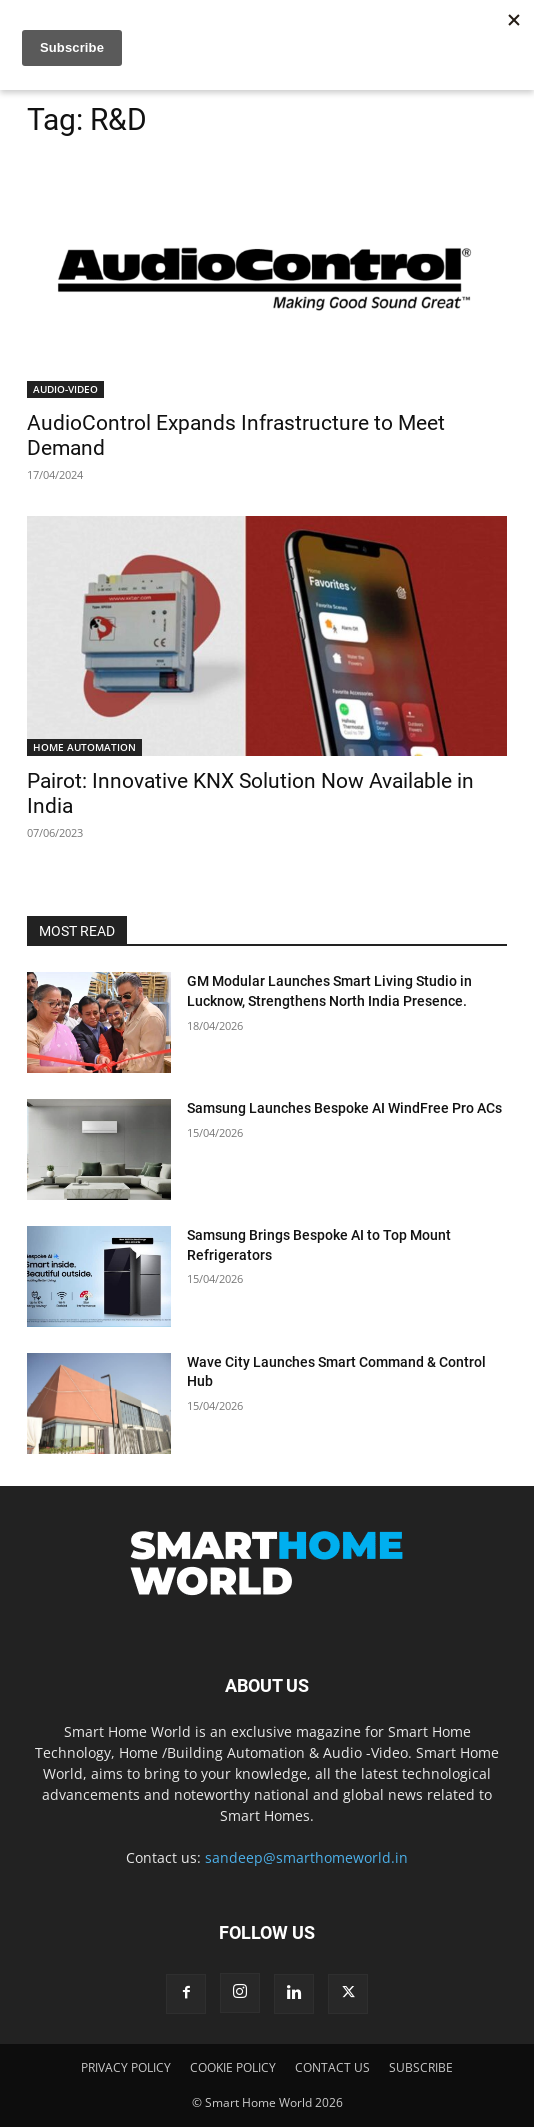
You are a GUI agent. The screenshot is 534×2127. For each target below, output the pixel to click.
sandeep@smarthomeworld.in (306, 1857)
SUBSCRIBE (421, 2067)
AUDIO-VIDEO (65, 389)
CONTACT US (332, 2067)
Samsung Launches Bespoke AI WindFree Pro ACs (344, 1108)
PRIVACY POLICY (126, 2067)
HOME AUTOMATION (84, 747)
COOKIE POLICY (233, 2067)
